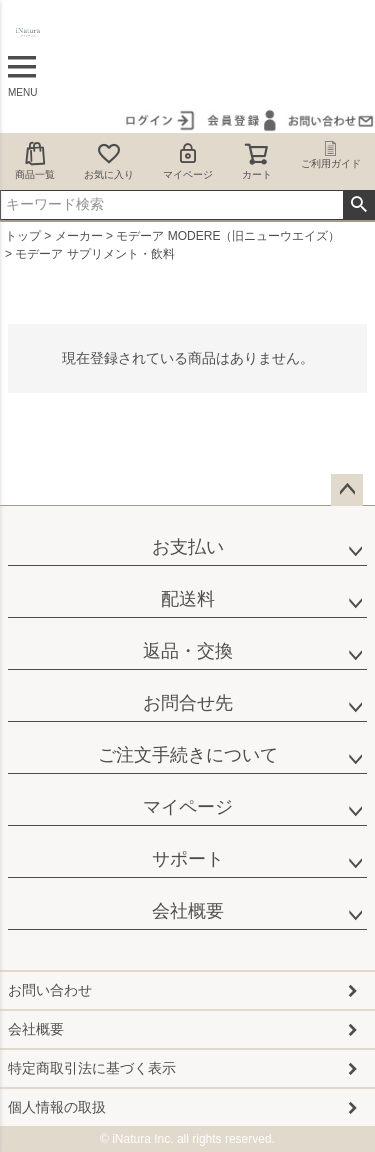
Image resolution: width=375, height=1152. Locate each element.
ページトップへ (347, 490)
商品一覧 (35, 160)
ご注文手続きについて (188, 755)
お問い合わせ (50, 990)
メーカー (79, 236)
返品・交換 (188, 651)
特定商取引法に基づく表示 (92, 1068)
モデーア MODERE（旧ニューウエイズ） (228, 236)
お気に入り (109, 160)
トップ (23, 236)
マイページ (188, 160)
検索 (358, 205)
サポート (188, 859)
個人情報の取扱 (57, 1107)
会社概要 (188, 911)
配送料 (188, 599)
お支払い (188, 547)
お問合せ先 (188, 703)
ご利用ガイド (331, 155)
